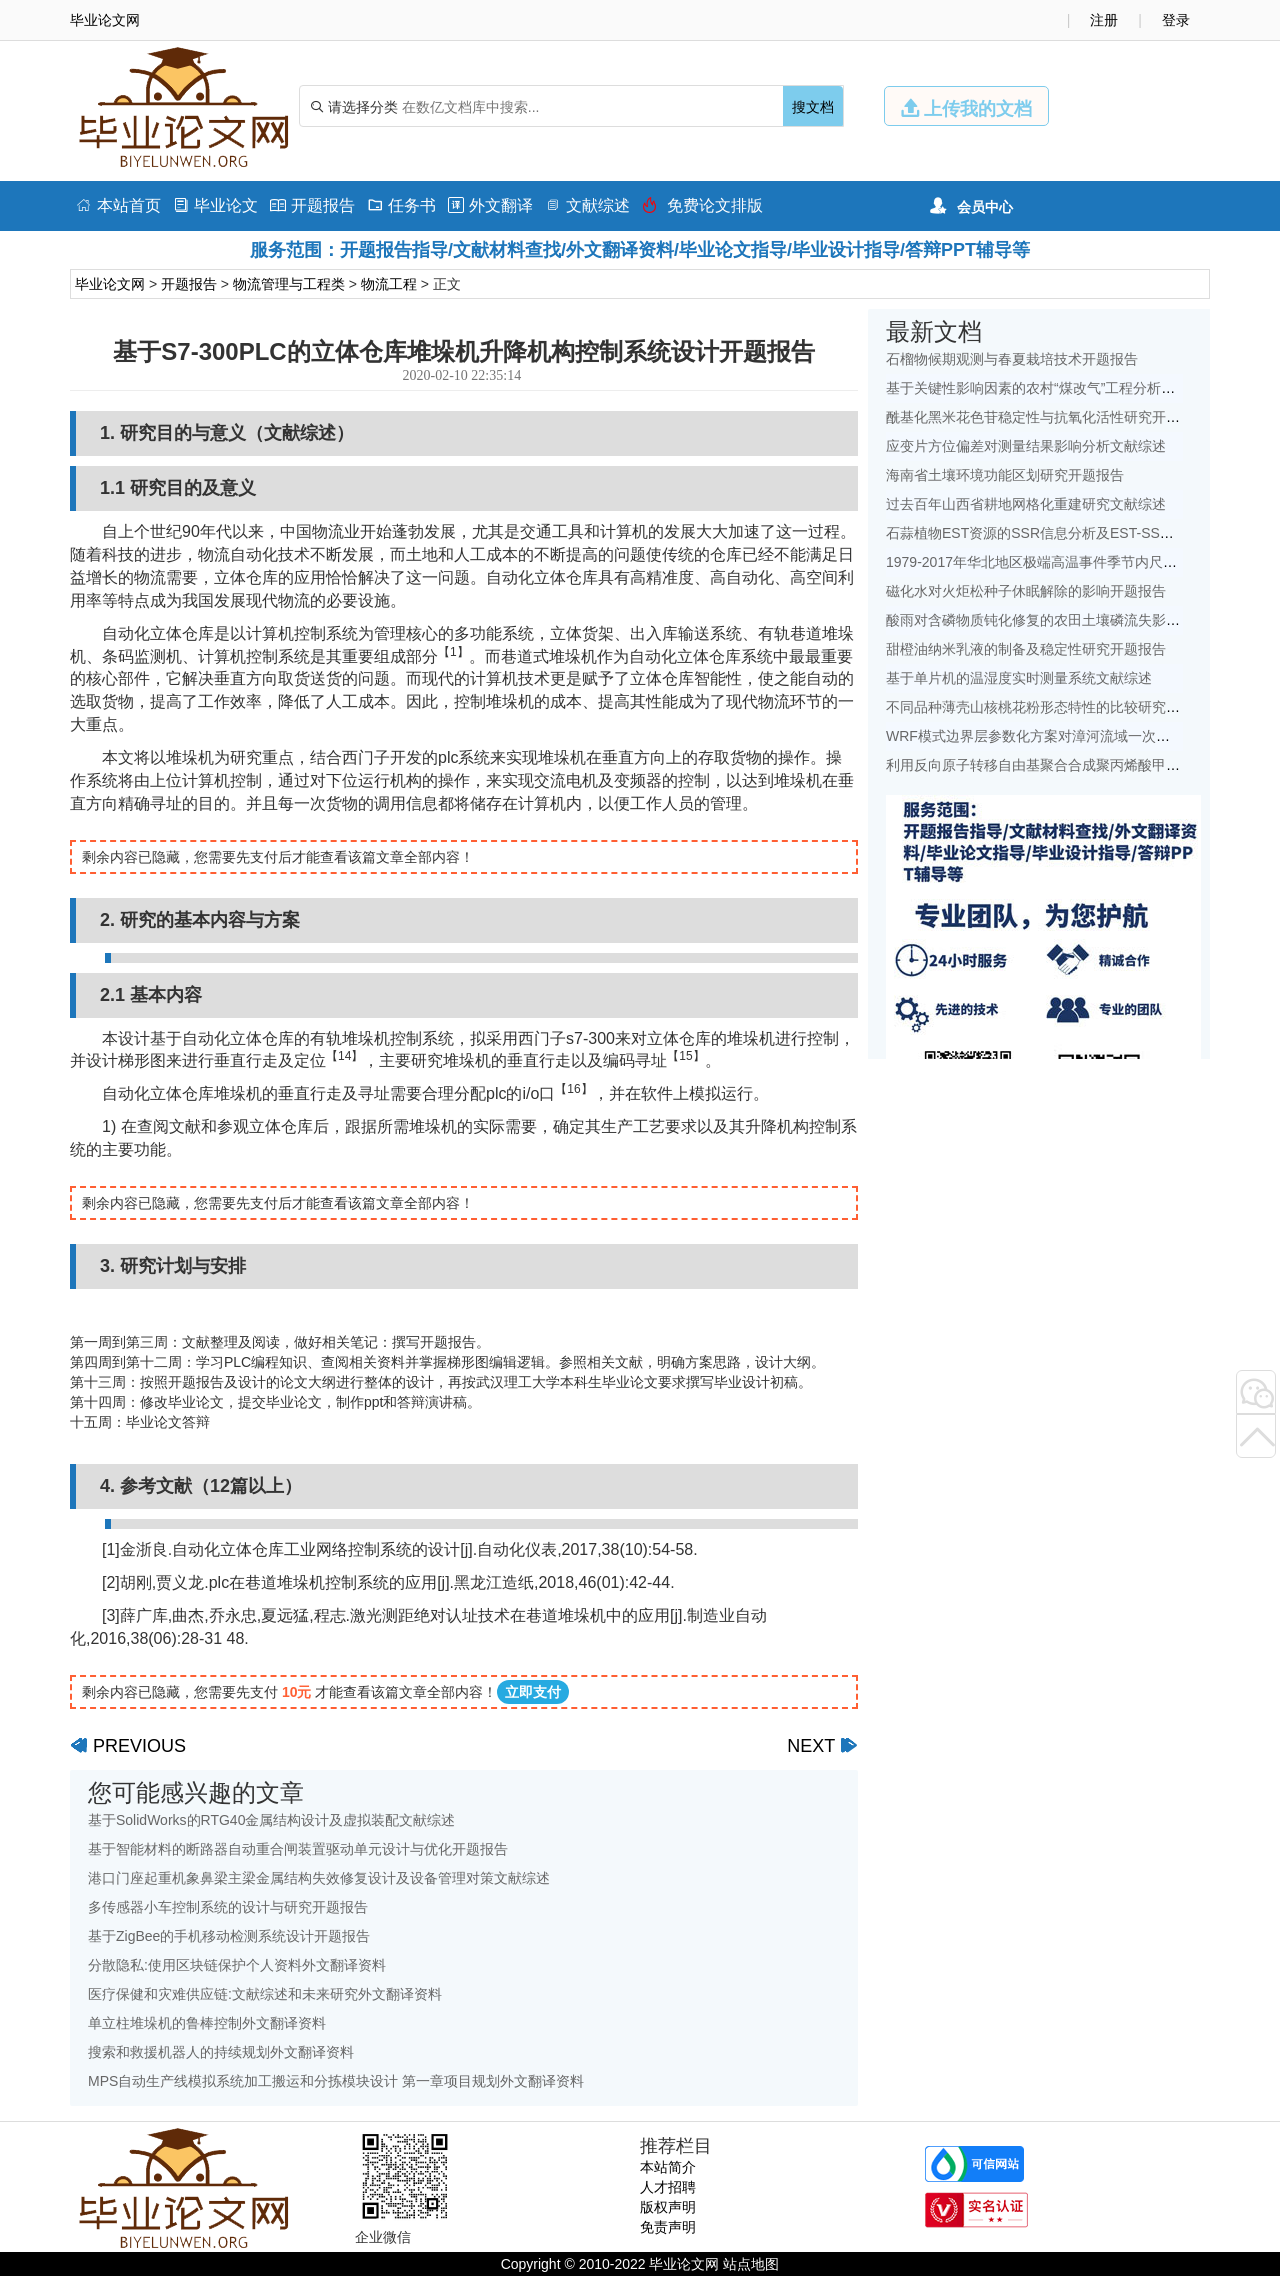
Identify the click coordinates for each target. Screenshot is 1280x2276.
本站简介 (668, 2167)
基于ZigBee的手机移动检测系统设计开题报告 (229, 1936)
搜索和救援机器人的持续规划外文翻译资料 (221, 2052)
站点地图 (751, 2264)
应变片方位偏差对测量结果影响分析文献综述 (1026, 446)
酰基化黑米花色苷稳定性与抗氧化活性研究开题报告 (1047, 417)
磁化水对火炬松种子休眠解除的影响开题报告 (1026, 591)
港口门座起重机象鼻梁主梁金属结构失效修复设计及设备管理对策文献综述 (319, 1878)
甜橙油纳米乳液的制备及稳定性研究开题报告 (1026, 649)
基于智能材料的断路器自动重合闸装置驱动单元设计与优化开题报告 (298, 1849)
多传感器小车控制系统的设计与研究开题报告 (228, 1907)
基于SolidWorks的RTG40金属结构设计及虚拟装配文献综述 (271, 1820)
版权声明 (668, 2207)
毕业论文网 (110, 284)
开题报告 (312, 205)
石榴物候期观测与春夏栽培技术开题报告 (1012, 359)
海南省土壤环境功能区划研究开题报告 (1005, 475)
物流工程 (389, 284)
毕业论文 (215, 205)
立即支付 (533, 1692)
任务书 (401, 205)
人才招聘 (668, 2187)
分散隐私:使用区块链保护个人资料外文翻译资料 (237, 1965)
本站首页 (118, 205)
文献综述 (587, 205)
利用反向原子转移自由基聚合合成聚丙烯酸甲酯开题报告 (1061, 765)
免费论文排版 (702, 205)
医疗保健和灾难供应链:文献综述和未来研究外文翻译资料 (265, 1994)
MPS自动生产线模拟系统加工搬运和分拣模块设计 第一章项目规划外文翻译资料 (336, 2081)
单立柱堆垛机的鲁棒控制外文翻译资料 (207, 2023)
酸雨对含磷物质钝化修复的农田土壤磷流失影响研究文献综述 (1075, 620)
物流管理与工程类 (289, 284)
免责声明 (668, 2227)
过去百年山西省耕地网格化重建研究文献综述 (1026, 504)
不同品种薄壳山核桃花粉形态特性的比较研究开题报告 (1054, 707)
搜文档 (813, 107)
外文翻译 (490, 205)
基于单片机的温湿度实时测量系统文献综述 (1019, 678)
